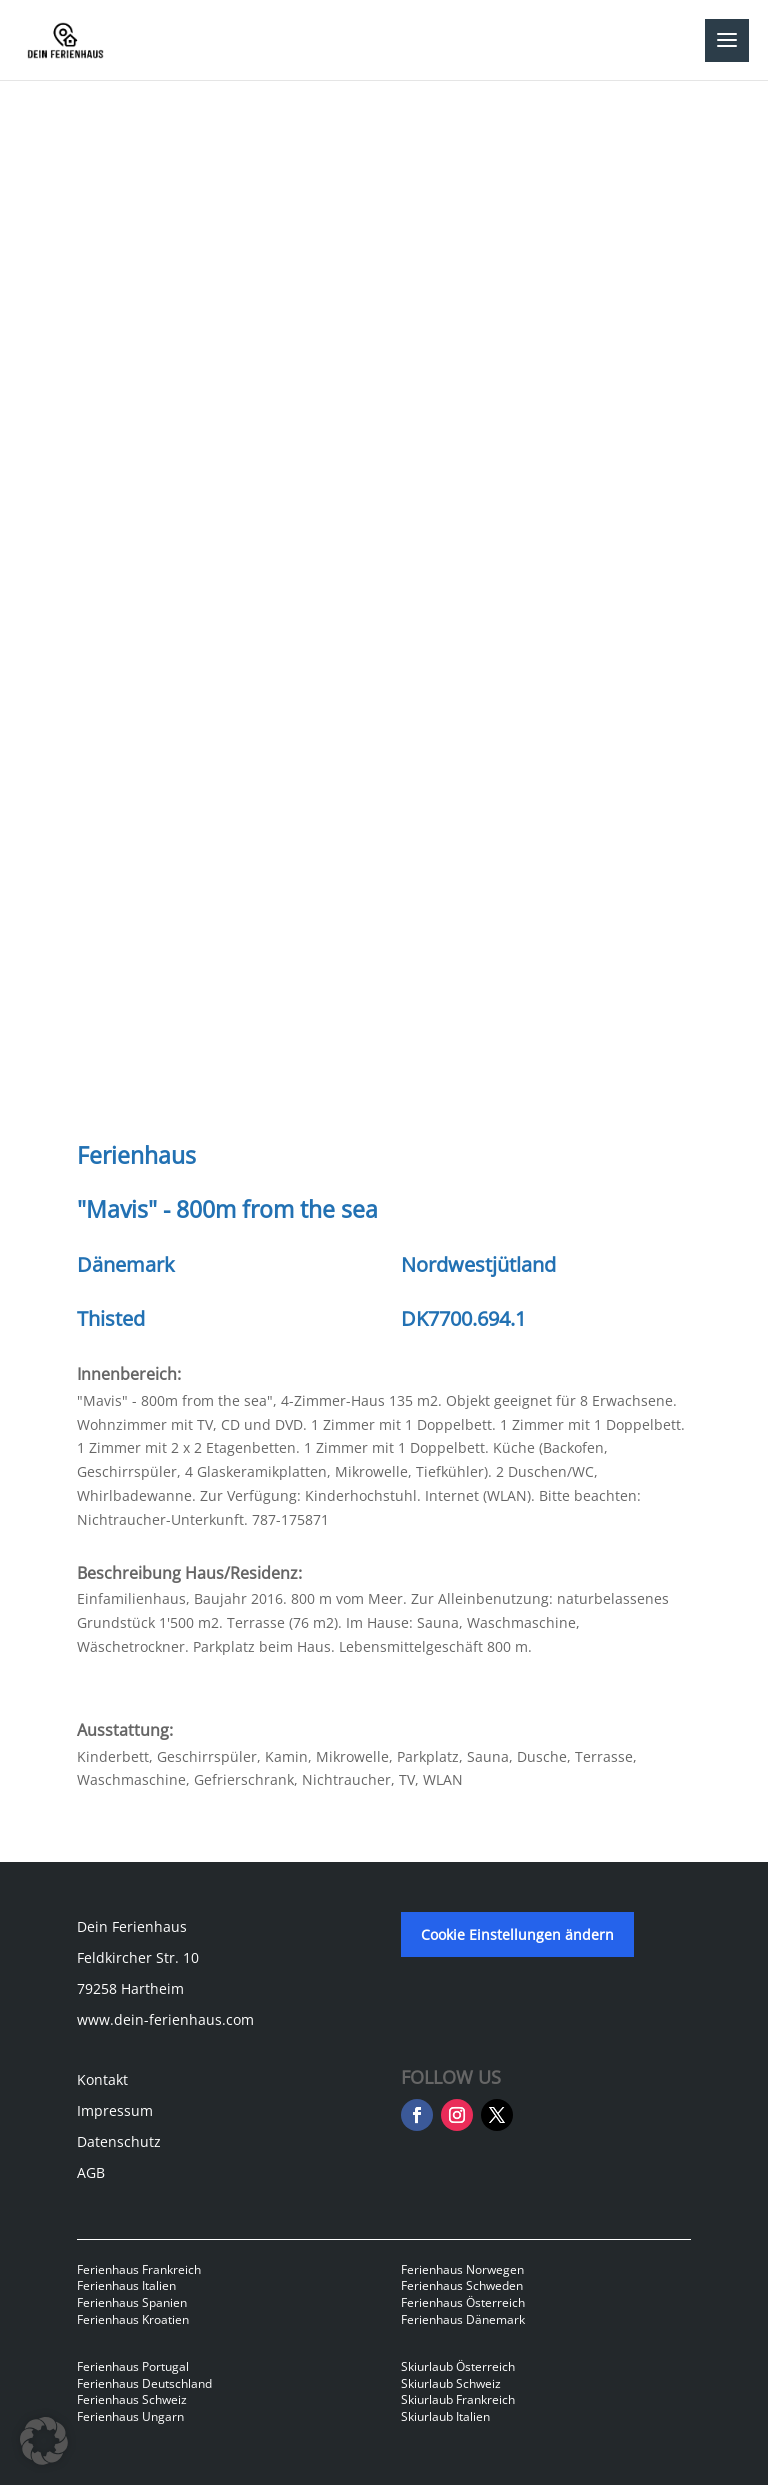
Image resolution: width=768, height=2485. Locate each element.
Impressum (115, 2110)
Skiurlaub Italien (445, 2416)
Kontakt (102, 2079)
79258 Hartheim (130, 1988)
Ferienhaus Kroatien (133, 2319)
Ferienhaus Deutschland (144, 2383)
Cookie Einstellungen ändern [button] (517, 1934)
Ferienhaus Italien (126, 2285)
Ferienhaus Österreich (463, 2302)
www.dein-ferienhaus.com (165, 2019)
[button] (44, 2441)
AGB (91, 2172)
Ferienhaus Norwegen (462, 2269)
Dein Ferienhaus (132, 1926)
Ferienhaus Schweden (462, 2285)
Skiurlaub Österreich (458, 2366)
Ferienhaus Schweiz (132, 2399)
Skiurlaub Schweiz (451, 2383)
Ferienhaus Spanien (132, 2302)
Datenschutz (119, 2141)
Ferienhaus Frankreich (139, 2269)
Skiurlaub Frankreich (458, 2399)
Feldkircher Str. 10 (138, 1957)
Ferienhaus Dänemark (463, 2319)
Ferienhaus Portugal (133, 2366)
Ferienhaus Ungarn (130, 2416)
